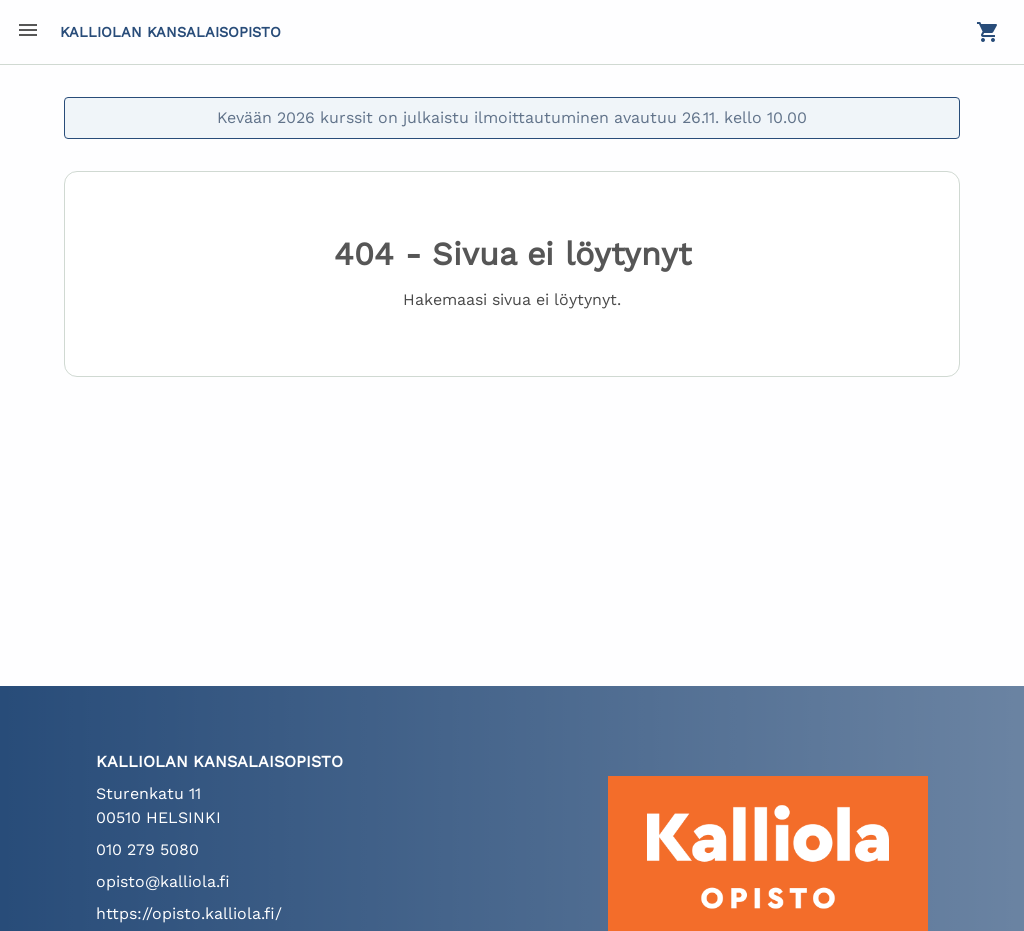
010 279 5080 (147, 849)
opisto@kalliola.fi (163, 881)
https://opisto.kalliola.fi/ (189, 913)
